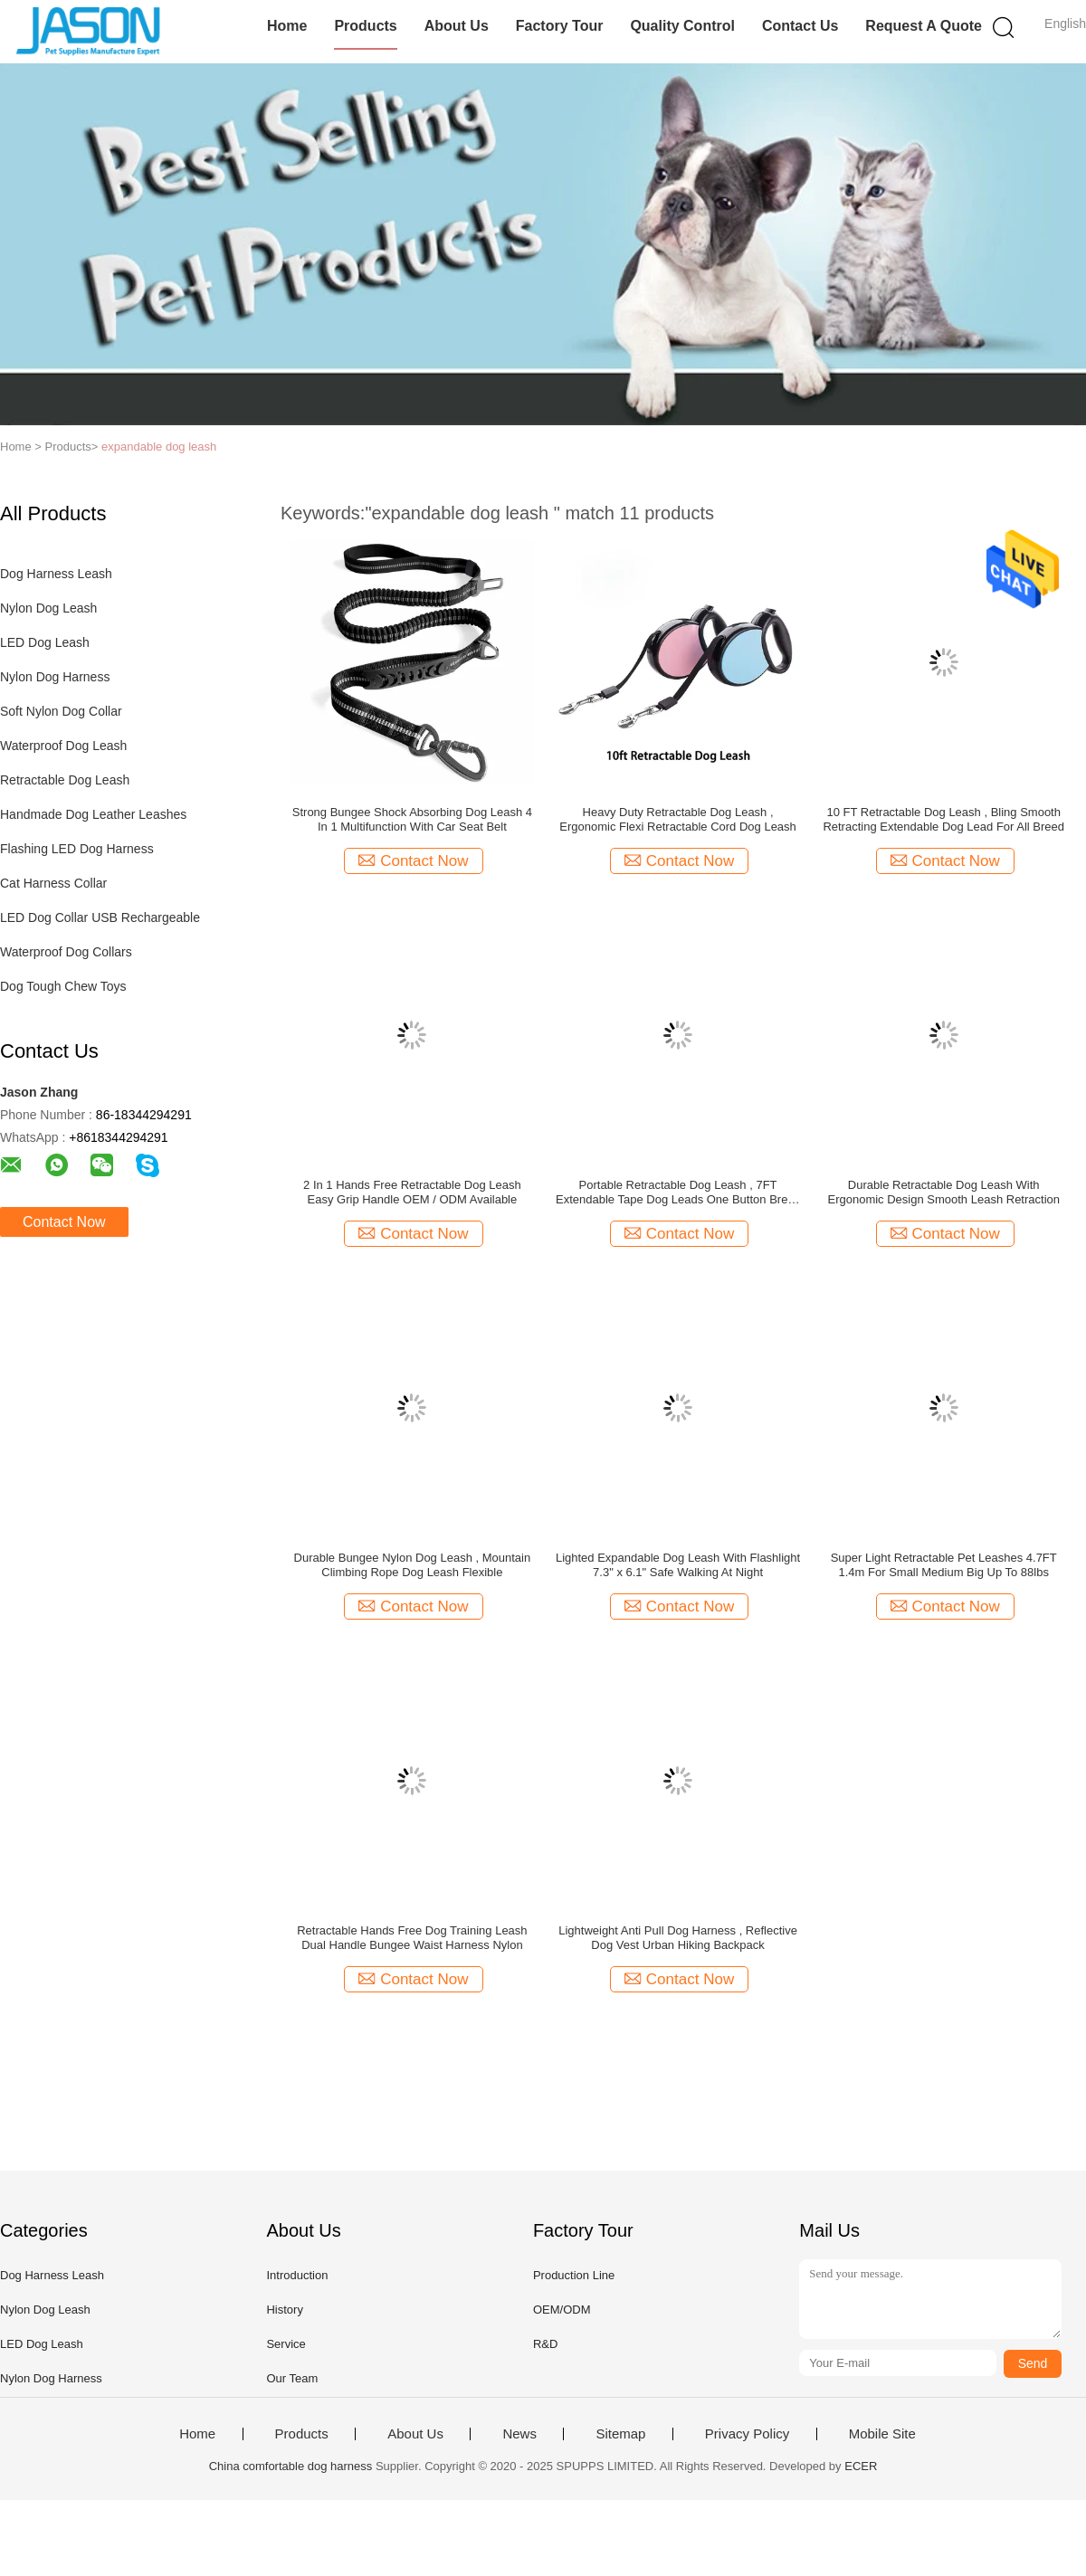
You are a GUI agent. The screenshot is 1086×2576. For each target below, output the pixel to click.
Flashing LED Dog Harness (77, 848)
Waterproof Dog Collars (66, 952)
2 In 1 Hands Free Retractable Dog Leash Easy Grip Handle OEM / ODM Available (412, 1192)
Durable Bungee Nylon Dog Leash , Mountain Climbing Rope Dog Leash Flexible (412, 1565)
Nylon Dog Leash (48, 608)
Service (285, 2344)
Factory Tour (560, 25)
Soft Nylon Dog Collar (61, 711)
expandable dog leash (158, 446)
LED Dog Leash (45, 642)
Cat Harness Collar (53, 883)
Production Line (573, 2275)
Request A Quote (923, 25)
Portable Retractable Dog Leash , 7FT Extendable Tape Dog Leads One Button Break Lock (678, 1192)
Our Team (292, 2378)
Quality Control (682, 25)
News (519, 2434)
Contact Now (64, 1222)
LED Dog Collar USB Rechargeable (100, 917)
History (284, 2309)
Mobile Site (882, 2434)
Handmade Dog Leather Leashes (93, 814)
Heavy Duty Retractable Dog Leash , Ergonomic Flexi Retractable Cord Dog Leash (677, 819)
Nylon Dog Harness (55, 677)
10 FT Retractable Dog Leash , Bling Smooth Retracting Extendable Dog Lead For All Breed (943, 819)
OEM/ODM (562, 2309)
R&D (545, 2344)
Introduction (297, 2275)
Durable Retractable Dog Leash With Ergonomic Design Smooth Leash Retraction (943, 1192)
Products (365, 25)
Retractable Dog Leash (64, 780)
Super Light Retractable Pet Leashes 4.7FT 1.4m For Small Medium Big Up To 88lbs (944, 1565)
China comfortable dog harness (291, 2466)
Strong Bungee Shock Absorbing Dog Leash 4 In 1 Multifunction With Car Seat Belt (412, 819)
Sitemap (620, 2434)
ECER (860, 2466)
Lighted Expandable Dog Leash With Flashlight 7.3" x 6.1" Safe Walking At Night (678, 1565)
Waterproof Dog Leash (63, 745)
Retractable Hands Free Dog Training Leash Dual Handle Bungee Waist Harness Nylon (412, 1938)
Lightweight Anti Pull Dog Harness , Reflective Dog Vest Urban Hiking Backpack (677, 1938)
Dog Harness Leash (56, 573)
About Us (456, 25)
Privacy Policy (747, 2434)
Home (287, 25)
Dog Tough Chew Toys (63, 986)
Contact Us (800, 25)
